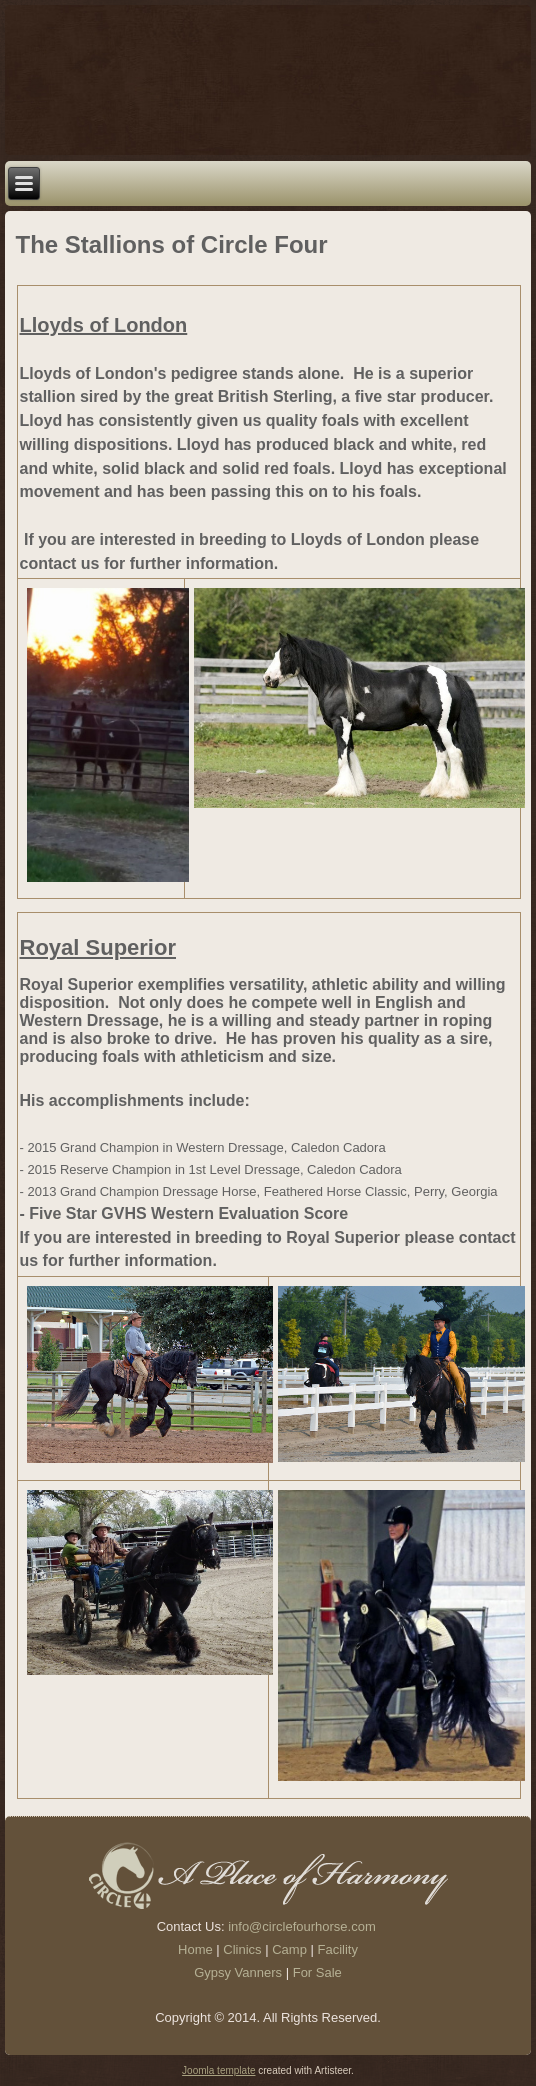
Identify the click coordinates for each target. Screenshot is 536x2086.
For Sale (317, 1972)
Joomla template (218, 2070)
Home (195, 1949)
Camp (289, 1949)
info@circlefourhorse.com (302, 1926)
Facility (338, 1949)
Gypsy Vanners (238, 1972)
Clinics (242, 1949)
